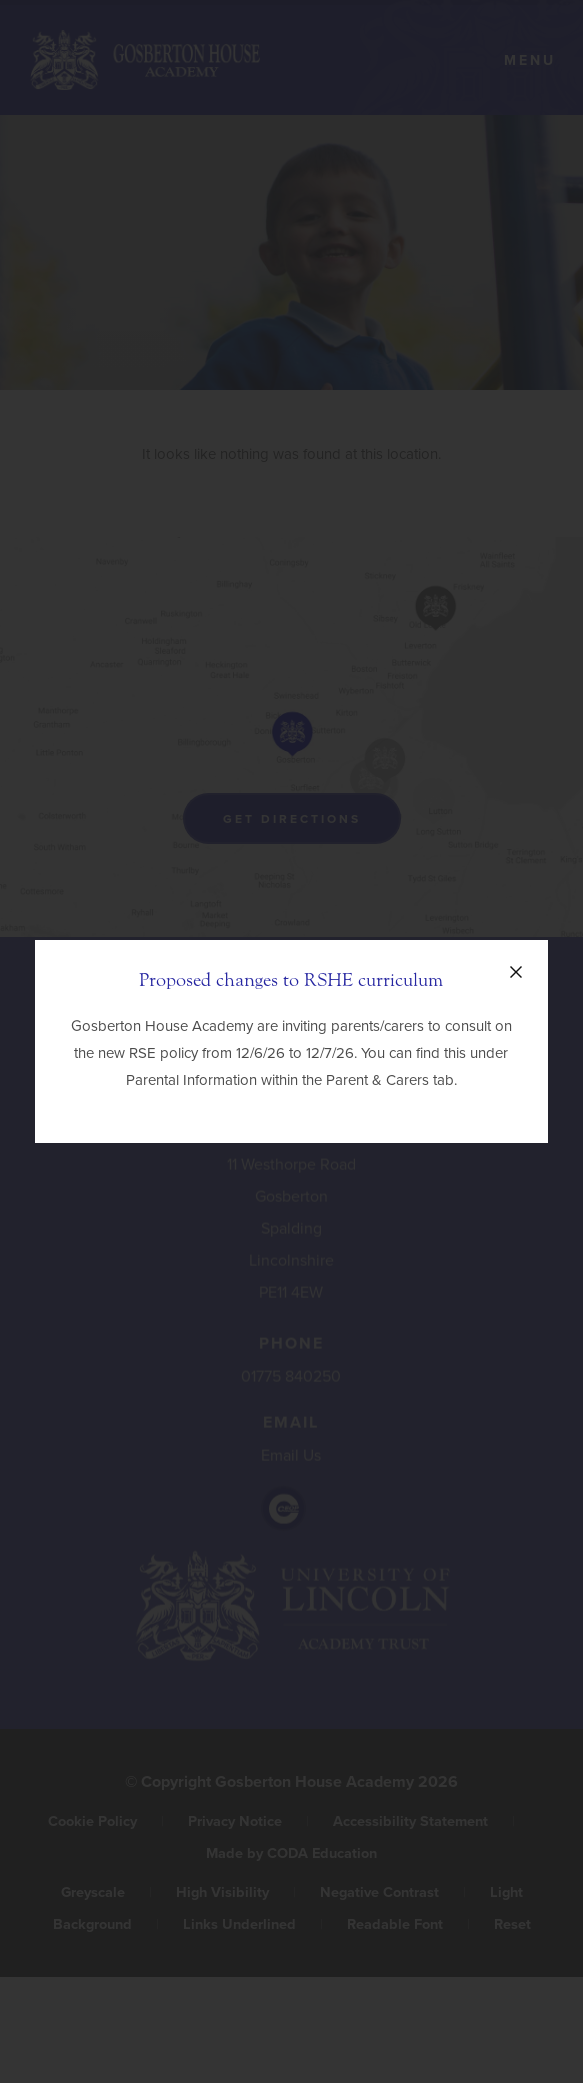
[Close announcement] (516, 972)
